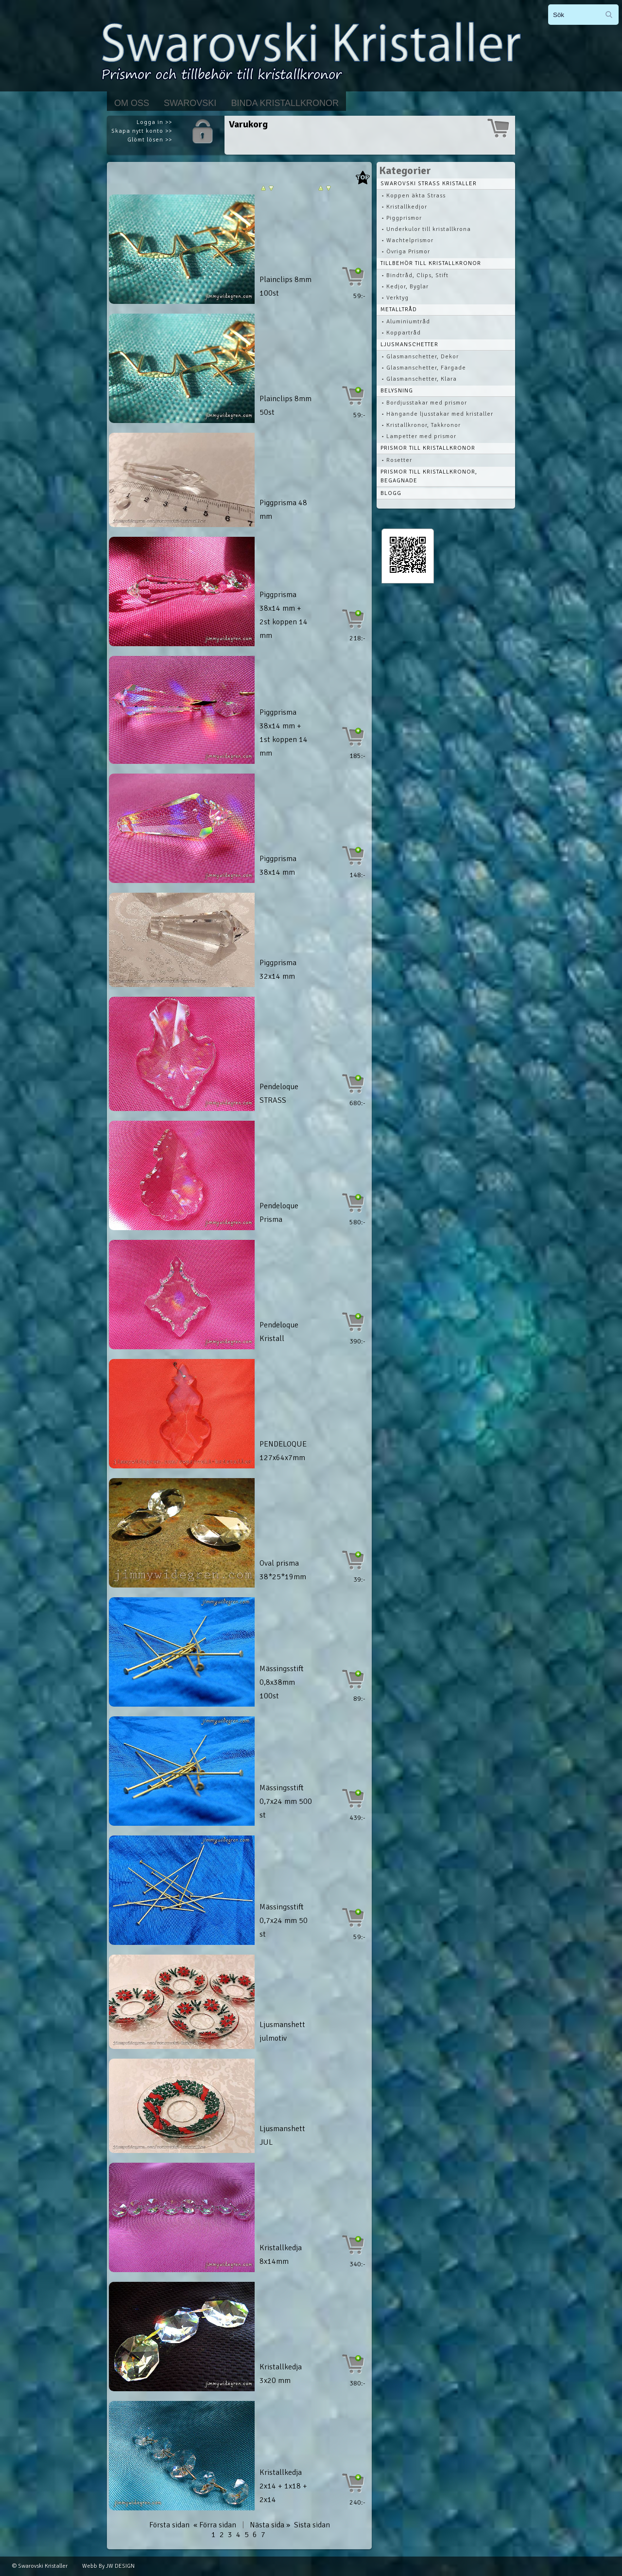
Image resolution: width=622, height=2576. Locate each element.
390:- (357, 1341)
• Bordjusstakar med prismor (424, 402)
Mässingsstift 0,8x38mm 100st (281, 1682)
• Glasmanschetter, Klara (419, 379)
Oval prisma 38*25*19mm (282, 1570)
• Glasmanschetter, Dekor (420, 356)
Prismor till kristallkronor (427, 448)
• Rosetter (396, 460)
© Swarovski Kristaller (40, 2566)
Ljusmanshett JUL (282, 2135)
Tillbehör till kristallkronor (430, 263)
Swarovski (190, 103)
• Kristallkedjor (404, 207)
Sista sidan (312, 2525)
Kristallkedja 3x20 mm (280, 2373)
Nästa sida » (270, 2525)
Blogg (390, 493)
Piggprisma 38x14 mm (277, 865)
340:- (357, 2264)
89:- (359, 1698)
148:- (357, 875)
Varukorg (248, 124)
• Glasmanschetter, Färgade (423, 367)
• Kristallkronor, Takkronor (421, 425)
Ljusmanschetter (409, 344)
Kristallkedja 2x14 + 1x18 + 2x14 (283, 2486)
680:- (357, 1103)
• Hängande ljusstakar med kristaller (437, 414)
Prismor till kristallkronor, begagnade (428, 476)
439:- (357, 1818)
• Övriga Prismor (405, 251)
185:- (357, 756)
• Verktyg (395, 297)
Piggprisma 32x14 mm (277, 969)
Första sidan (169, 2525)
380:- (357, 2383)
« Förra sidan (214, 2525)
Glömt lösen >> (149, 139)
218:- (357, 638)
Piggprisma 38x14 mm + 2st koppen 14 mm (283, 615)
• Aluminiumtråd (405, 321)
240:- (357, 2502)
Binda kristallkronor (285, 103)
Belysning (396, 390)
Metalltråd (398, 309)
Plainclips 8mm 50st (285, 405)
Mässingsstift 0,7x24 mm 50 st (283, 1920)
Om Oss (131, 103)
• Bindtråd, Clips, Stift (415, 275)
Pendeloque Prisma (278, 1212)
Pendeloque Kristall (278, 1331)
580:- (357, 1222)
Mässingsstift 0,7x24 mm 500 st (285, 1801)
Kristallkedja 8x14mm (280, 2254)
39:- (359, 1579)
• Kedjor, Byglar (405, 286)
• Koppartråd (401, 332)
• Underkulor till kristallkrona (426, 229)
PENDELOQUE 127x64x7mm (283, 1451)
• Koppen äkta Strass (413, 195)
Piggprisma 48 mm (283, 509)
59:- (359, 296)
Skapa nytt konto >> (141, 131)
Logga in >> (154, 122)
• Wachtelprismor (407, 240)
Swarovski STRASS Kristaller (428, 183)
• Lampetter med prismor (418, 436)
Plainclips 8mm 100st (285, 286)
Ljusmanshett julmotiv (282, 2031)
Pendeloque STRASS (278, 1093)
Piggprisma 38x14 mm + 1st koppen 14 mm (283, 732)
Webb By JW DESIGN (108, 2566)
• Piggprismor (401, 218)
